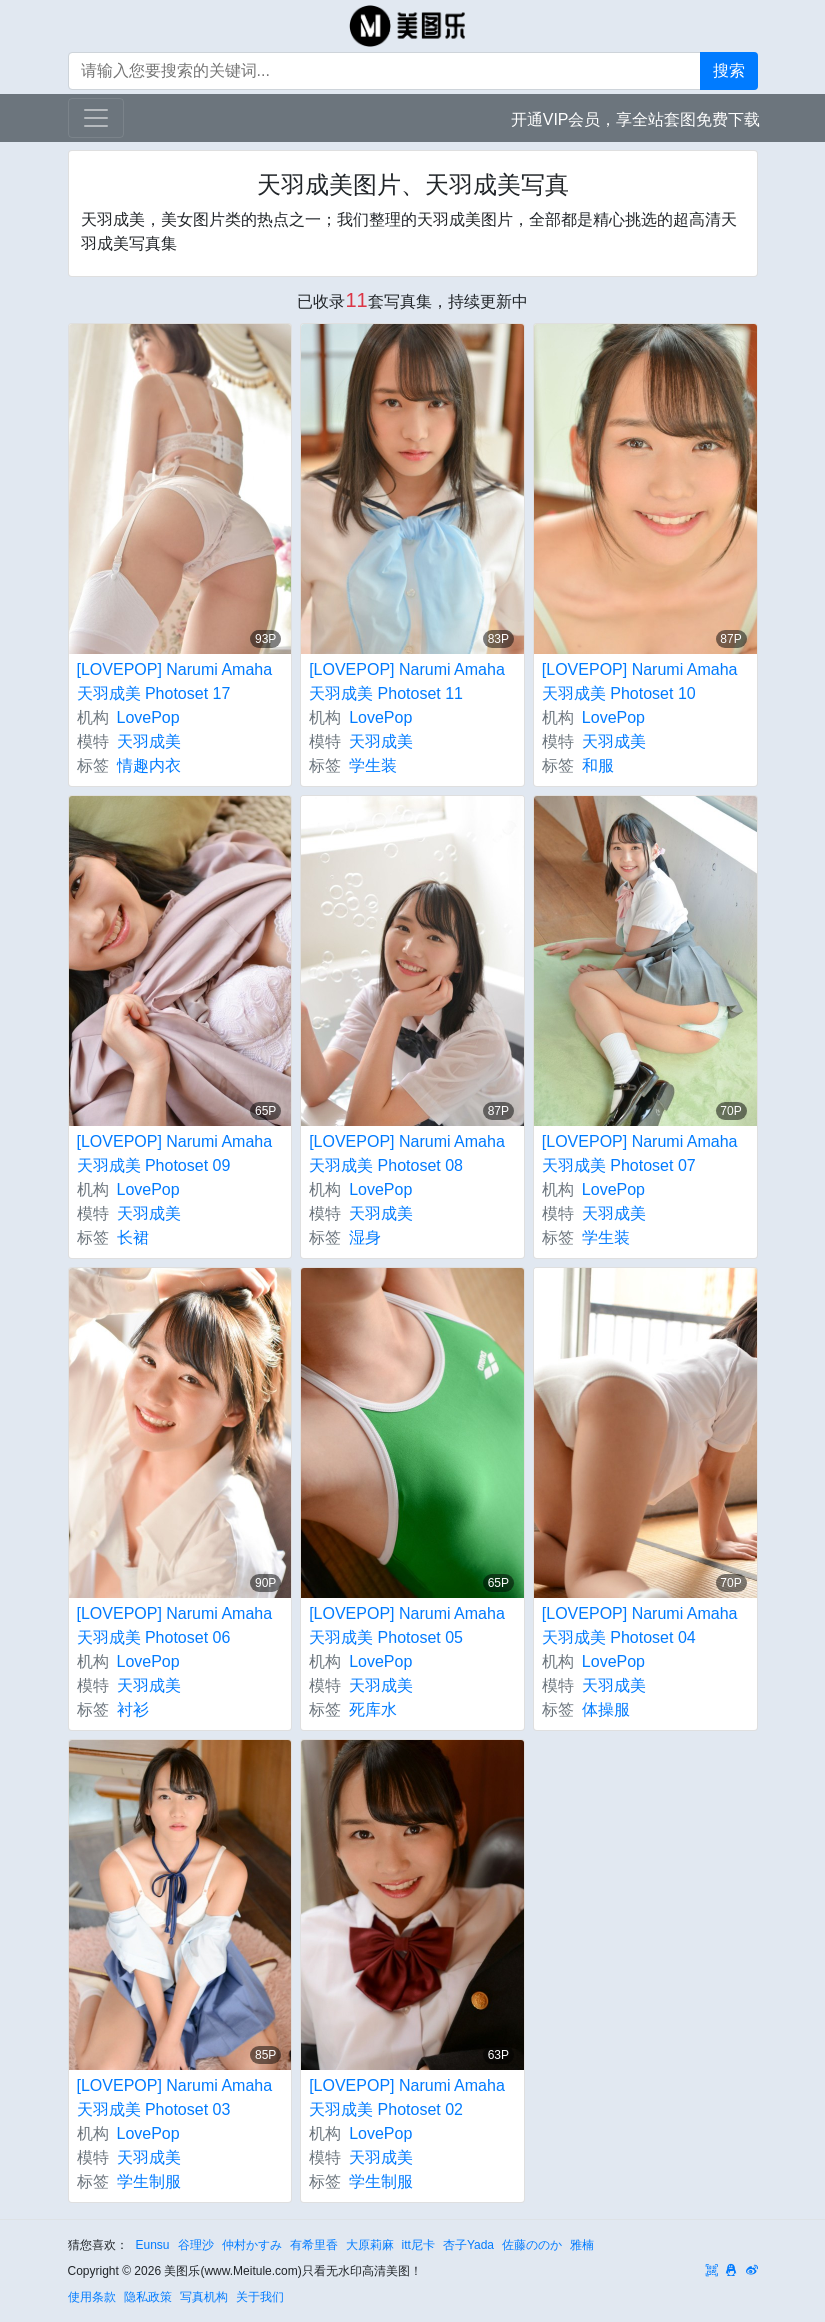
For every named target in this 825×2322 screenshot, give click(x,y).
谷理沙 (196, 2245)
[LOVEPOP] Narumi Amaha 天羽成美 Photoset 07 (640, 1153)
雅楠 (582, 2245)
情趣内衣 (149, 765)
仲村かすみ (252, 2245)
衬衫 (133, 1709)
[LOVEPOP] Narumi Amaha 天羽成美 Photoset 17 (175, 681)
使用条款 (92, 2297)
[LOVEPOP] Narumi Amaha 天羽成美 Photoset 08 (407, 1153)
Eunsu (153, 2245)
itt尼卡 (418, 2245)
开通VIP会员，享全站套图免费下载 (636, 119)
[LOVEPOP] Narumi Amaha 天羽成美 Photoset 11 (407, 681)
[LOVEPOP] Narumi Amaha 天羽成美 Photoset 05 (407, 1625)
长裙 (133, 1237)
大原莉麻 (370, 2245)
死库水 (373, 1709)
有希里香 (314, 2245)
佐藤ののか (532, 2245)
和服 (598, 765)
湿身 (365, 1237)
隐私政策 (148, 2297)
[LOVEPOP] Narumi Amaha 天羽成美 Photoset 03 (175, 2097)
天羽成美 (149, 741)
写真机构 (204, 2297)
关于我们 (260, 2297)
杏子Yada (468, 2245)
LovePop (148, 717)
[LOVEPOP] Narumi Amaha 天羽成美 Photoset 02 (407, 2097)
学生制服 (149, 2181)
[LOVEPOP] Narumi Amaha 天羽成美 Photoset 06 (175, 1625)
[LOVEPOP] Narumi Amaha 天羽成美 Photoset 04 (640, 1625)
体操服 (606, 1709)
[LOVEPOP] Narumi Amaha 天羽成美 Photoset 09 (175, 1153)
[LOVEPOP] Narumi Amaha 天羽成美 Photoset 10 (640, 681)
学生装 (373, 765)
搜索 (729, 70)
